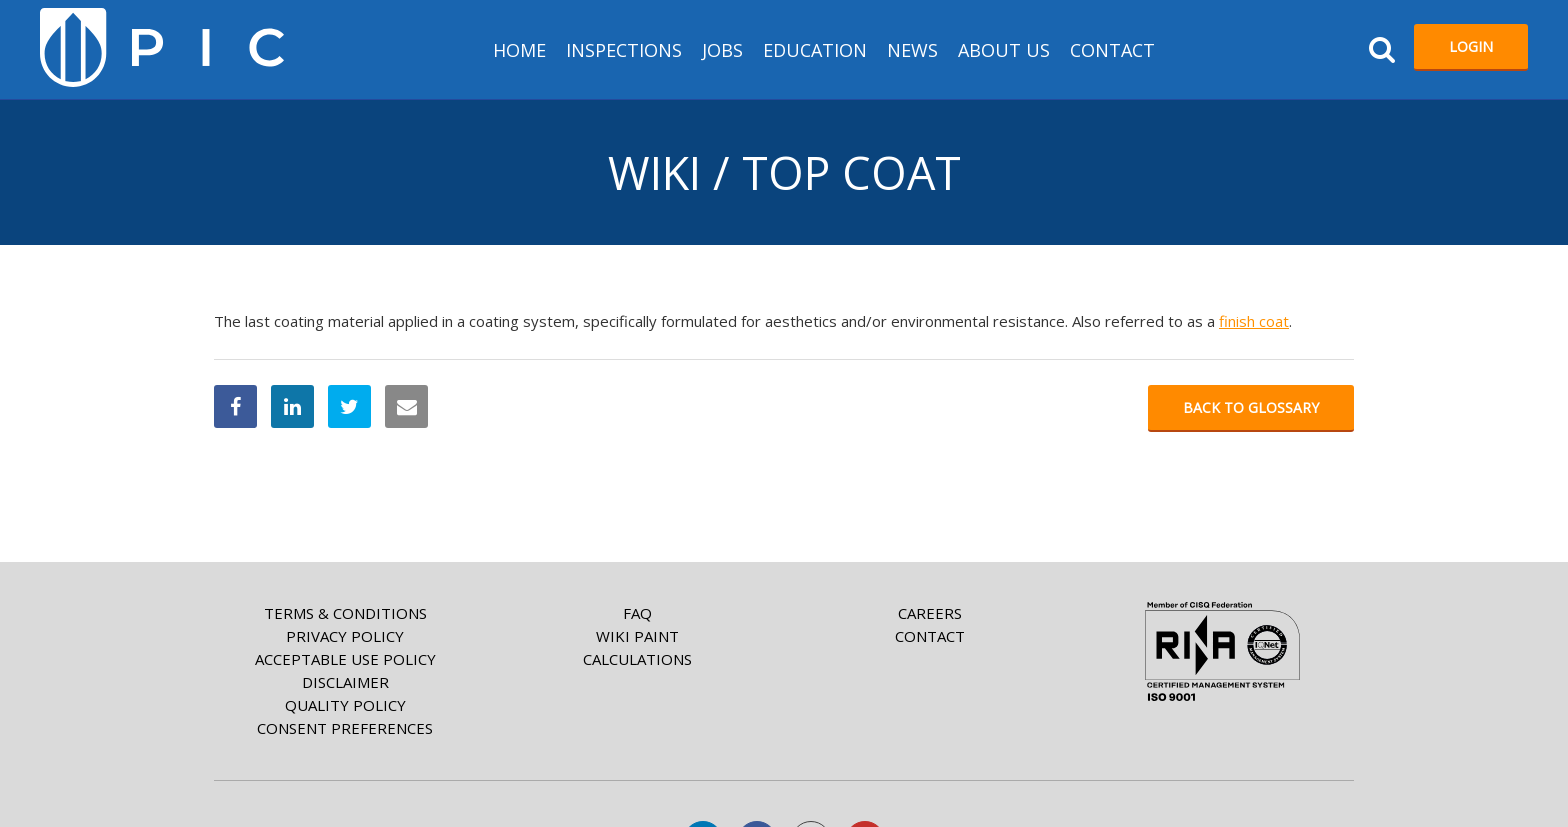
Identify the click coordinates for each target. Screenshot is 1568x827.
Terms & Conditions (345, 613)
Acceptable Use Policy (345, 659)
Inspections (624, 50)
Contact (1112, 50)
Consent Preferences (345, 728)
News (912, 50)
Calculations (637, 659)
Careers (930, 613)
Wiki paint (637, 636)
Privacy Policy (345, 636)
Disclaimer (345, 682)
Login (1471, 46)
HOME (519, 50)
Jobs (722, 50)
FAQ (637, 613)
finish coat (1254, 321)
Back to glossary (1251, 407)
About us (1004, 50)
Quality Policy (345, 705)
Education (815, 50)
